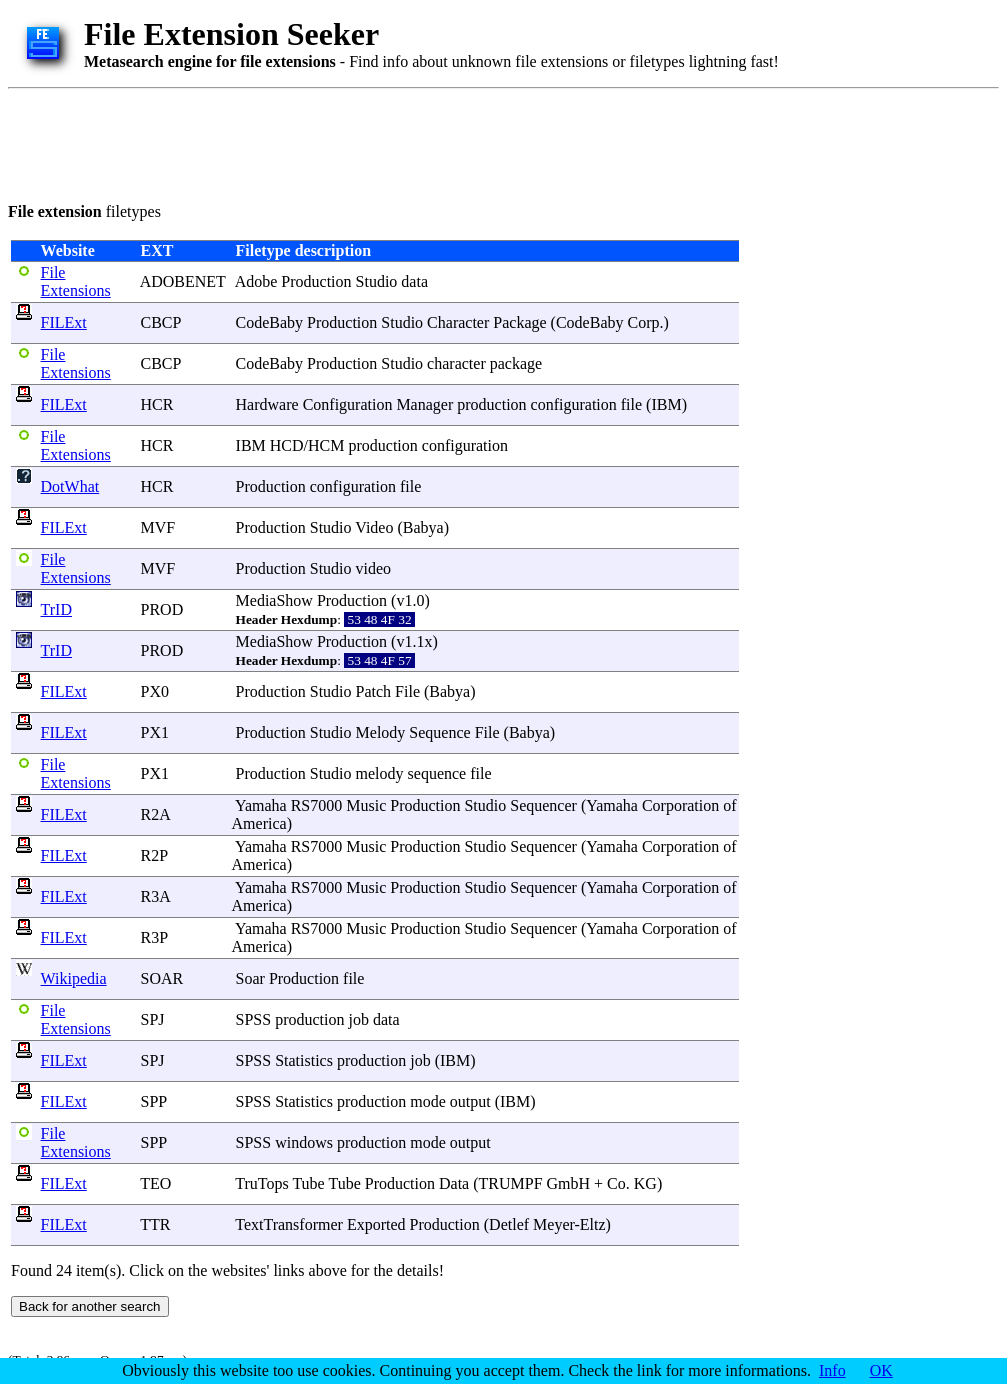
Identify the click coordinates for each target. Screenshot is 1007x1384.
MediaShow (274, 600)
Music (366, 805)
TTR (155, 1224)
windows (304, 1142)
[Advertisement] (372, 142)
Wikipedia (74, 978)
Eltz (593, 1224)
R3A (155, 896)
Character (458, 322)
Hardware (267, 404)
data (414, 281)
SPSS (254, 1019)
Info (832, 1370)
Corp (643, 322)
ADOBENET (183, 281)
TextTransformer (289, 1224)
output (470, 1101)
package (516, 363)
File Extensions (76, 281)
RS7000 (317, 805)
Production (316, 281)
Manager (424, 404)
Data (454, 1183)
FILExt (64, 322)
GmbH (569, 1183)
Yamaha (261, 805)
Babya (423, 527)
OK (881, 1370)
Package (519, 322)
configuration (574, 404)
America (259, 823)
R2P (154, 855)
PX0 (155, 691)
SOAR (162, 978)
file (631, 404)
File (407, 691)
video (374, 568)
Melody (381, 732)
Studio (377, 281)
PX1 (155, 732)
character (456, 363)
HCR (157, 404)
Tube (308, 1183)
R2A (155, 814)
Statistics (304, 1060)
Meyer (553, 1224)
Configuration (348, 404)
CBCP (161, 322)
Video (374, 527)
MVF (158, 527)
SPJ (153, 1019)
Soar (250, 978)
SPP (154, 1101)
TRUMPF (511, 1183)
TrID (56, 609)
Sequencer (543, 805)
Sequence (439, 732)
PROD (162, 609)
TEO (155, 1183)
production (491, 404)
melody (380, 773)
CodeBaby (270, 322)
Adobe (256, 281)
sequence (437, 773)
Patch (374, 691)
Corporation (680, 805)
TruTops (261, 1183)
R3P (154, 937)
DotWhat (70, 486)
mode (428, 1101)
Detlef (509, 1224)
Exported (376, 1224)
